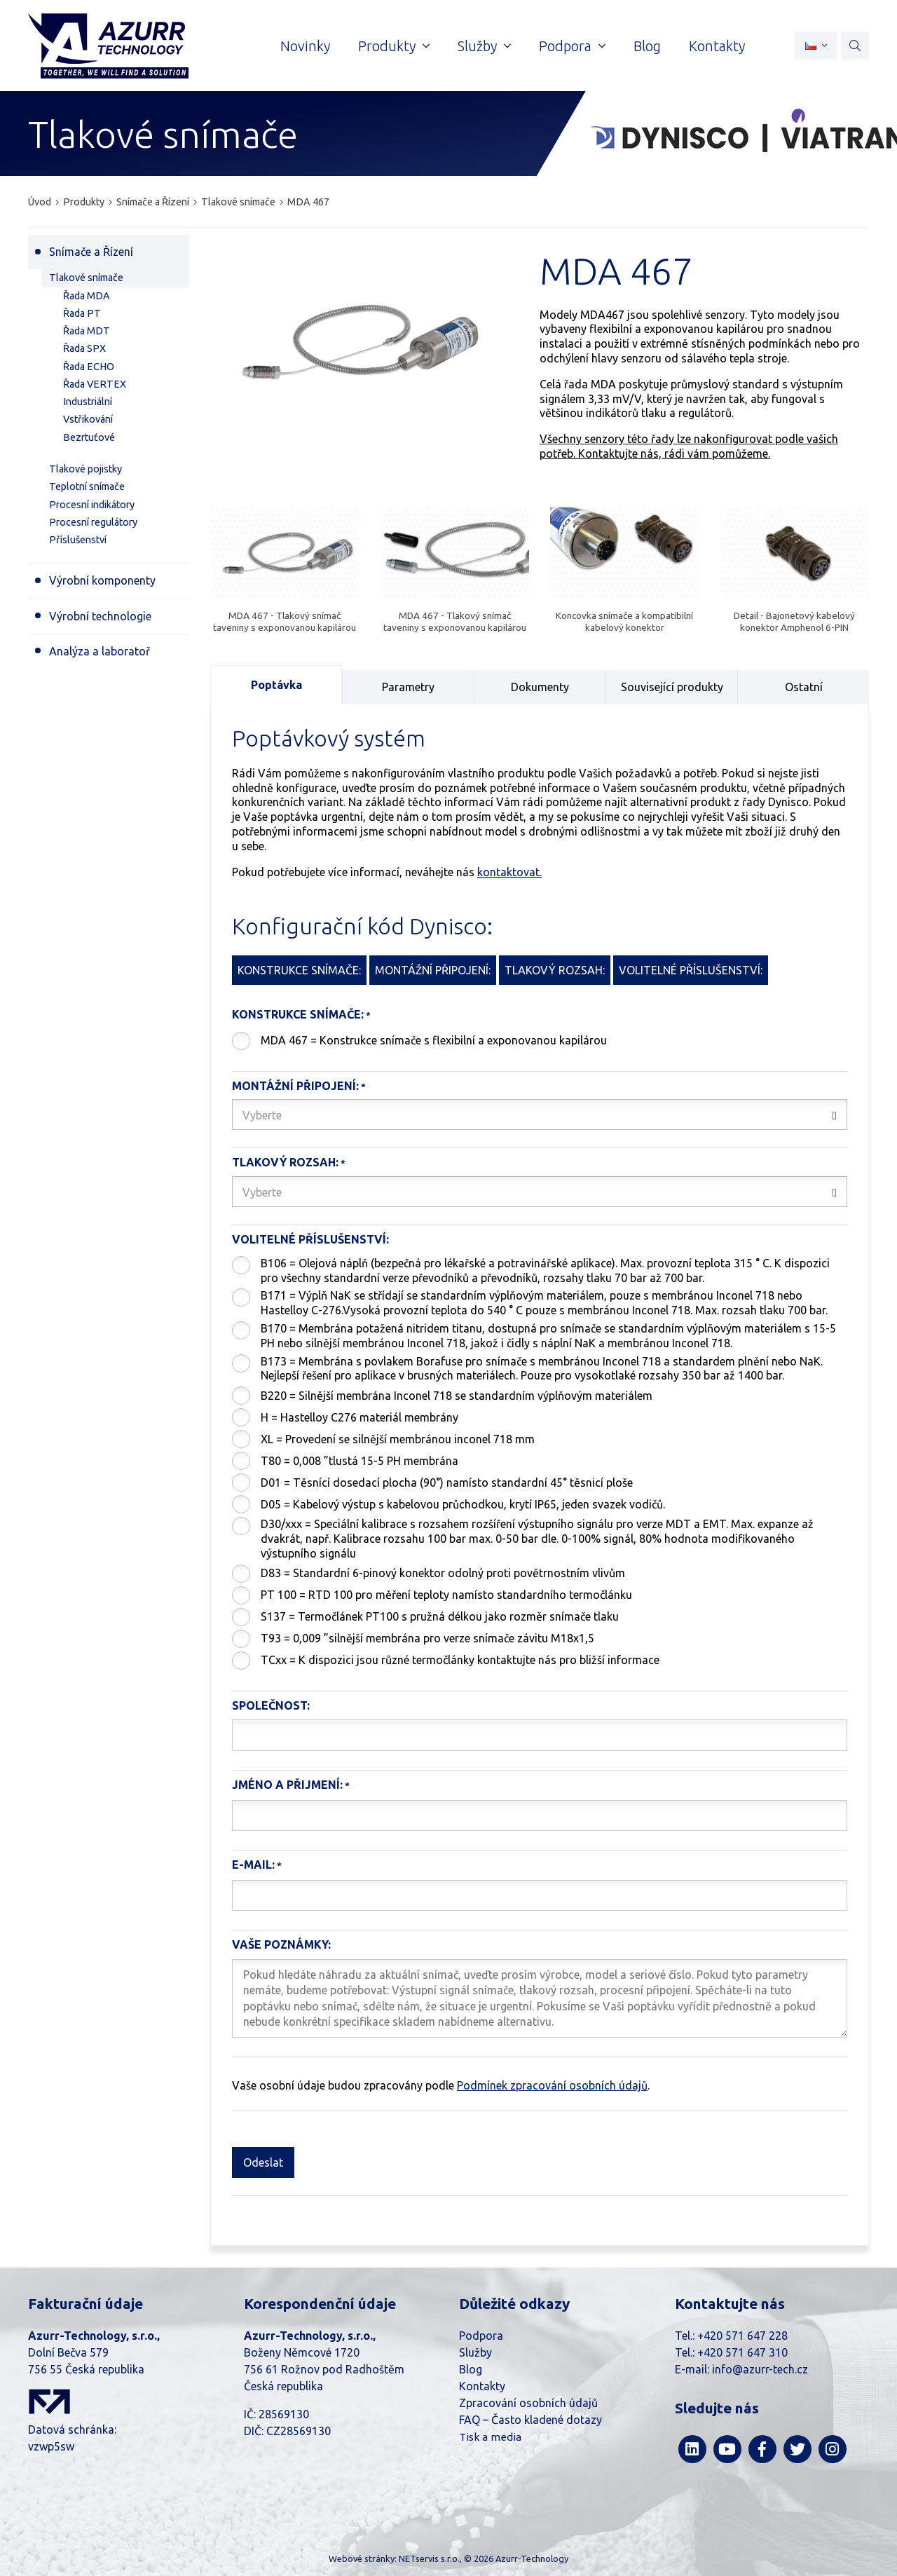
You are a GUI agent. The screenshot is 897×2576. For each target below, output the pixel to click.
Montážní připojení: (295, 1085)
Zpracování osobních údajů (528, 2403)
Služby (475, 2352)
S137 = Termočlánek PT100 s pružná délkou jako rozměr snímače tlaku (440, 1616)
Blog (470, 2369)
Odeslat (263, 2162)
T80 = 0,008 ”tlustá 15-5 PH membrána (359, 1460)
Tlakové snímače (238, 201)
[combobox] (539, 1114)
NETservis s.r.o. (429, 2558)
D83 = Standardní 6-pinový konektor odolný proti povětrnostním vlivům (443, 1573)
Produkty (83, 201)
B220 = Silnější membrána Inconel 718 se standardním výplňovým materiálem (456, 1395)
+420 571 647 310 (742, 2352)
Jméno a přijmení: (287, 1784)
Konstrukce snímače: (298, 1014)
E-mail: (253, 1864)
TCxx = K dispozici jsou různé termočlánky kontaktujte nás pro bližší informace (460, 1660)
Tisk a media (490, 2437)
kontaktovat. (509, 872)
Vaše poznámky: (281, 1944)
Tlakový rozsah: (285, 1162)
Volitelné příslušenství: (310, 1239)
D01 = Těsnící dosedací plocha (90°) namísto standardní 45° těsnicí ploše (447, 1482)
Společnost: (271, 1705)
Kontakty (482, 2386)
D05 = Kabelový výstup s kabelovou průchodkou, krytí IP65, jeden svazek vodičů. (463, 1504)
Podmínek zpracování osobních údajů (552, 2085)
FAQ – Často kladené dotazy (530, 2419)
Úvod (39, 201)
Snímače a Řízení (152, 201)
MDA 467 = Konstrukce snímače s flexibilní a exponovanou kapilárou (434, 1040)
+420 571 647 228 (742, 2335)
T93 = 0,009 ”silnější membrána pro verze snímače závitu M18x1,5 (427, 1638)
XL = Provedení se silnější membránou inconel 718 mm (398, 1439)
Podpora (481, 2335)
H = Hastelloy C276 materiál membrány (359, 1417)
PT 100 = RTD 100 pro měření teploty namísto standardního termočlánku (446, 1594)
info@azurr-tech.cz (760, 2369)
